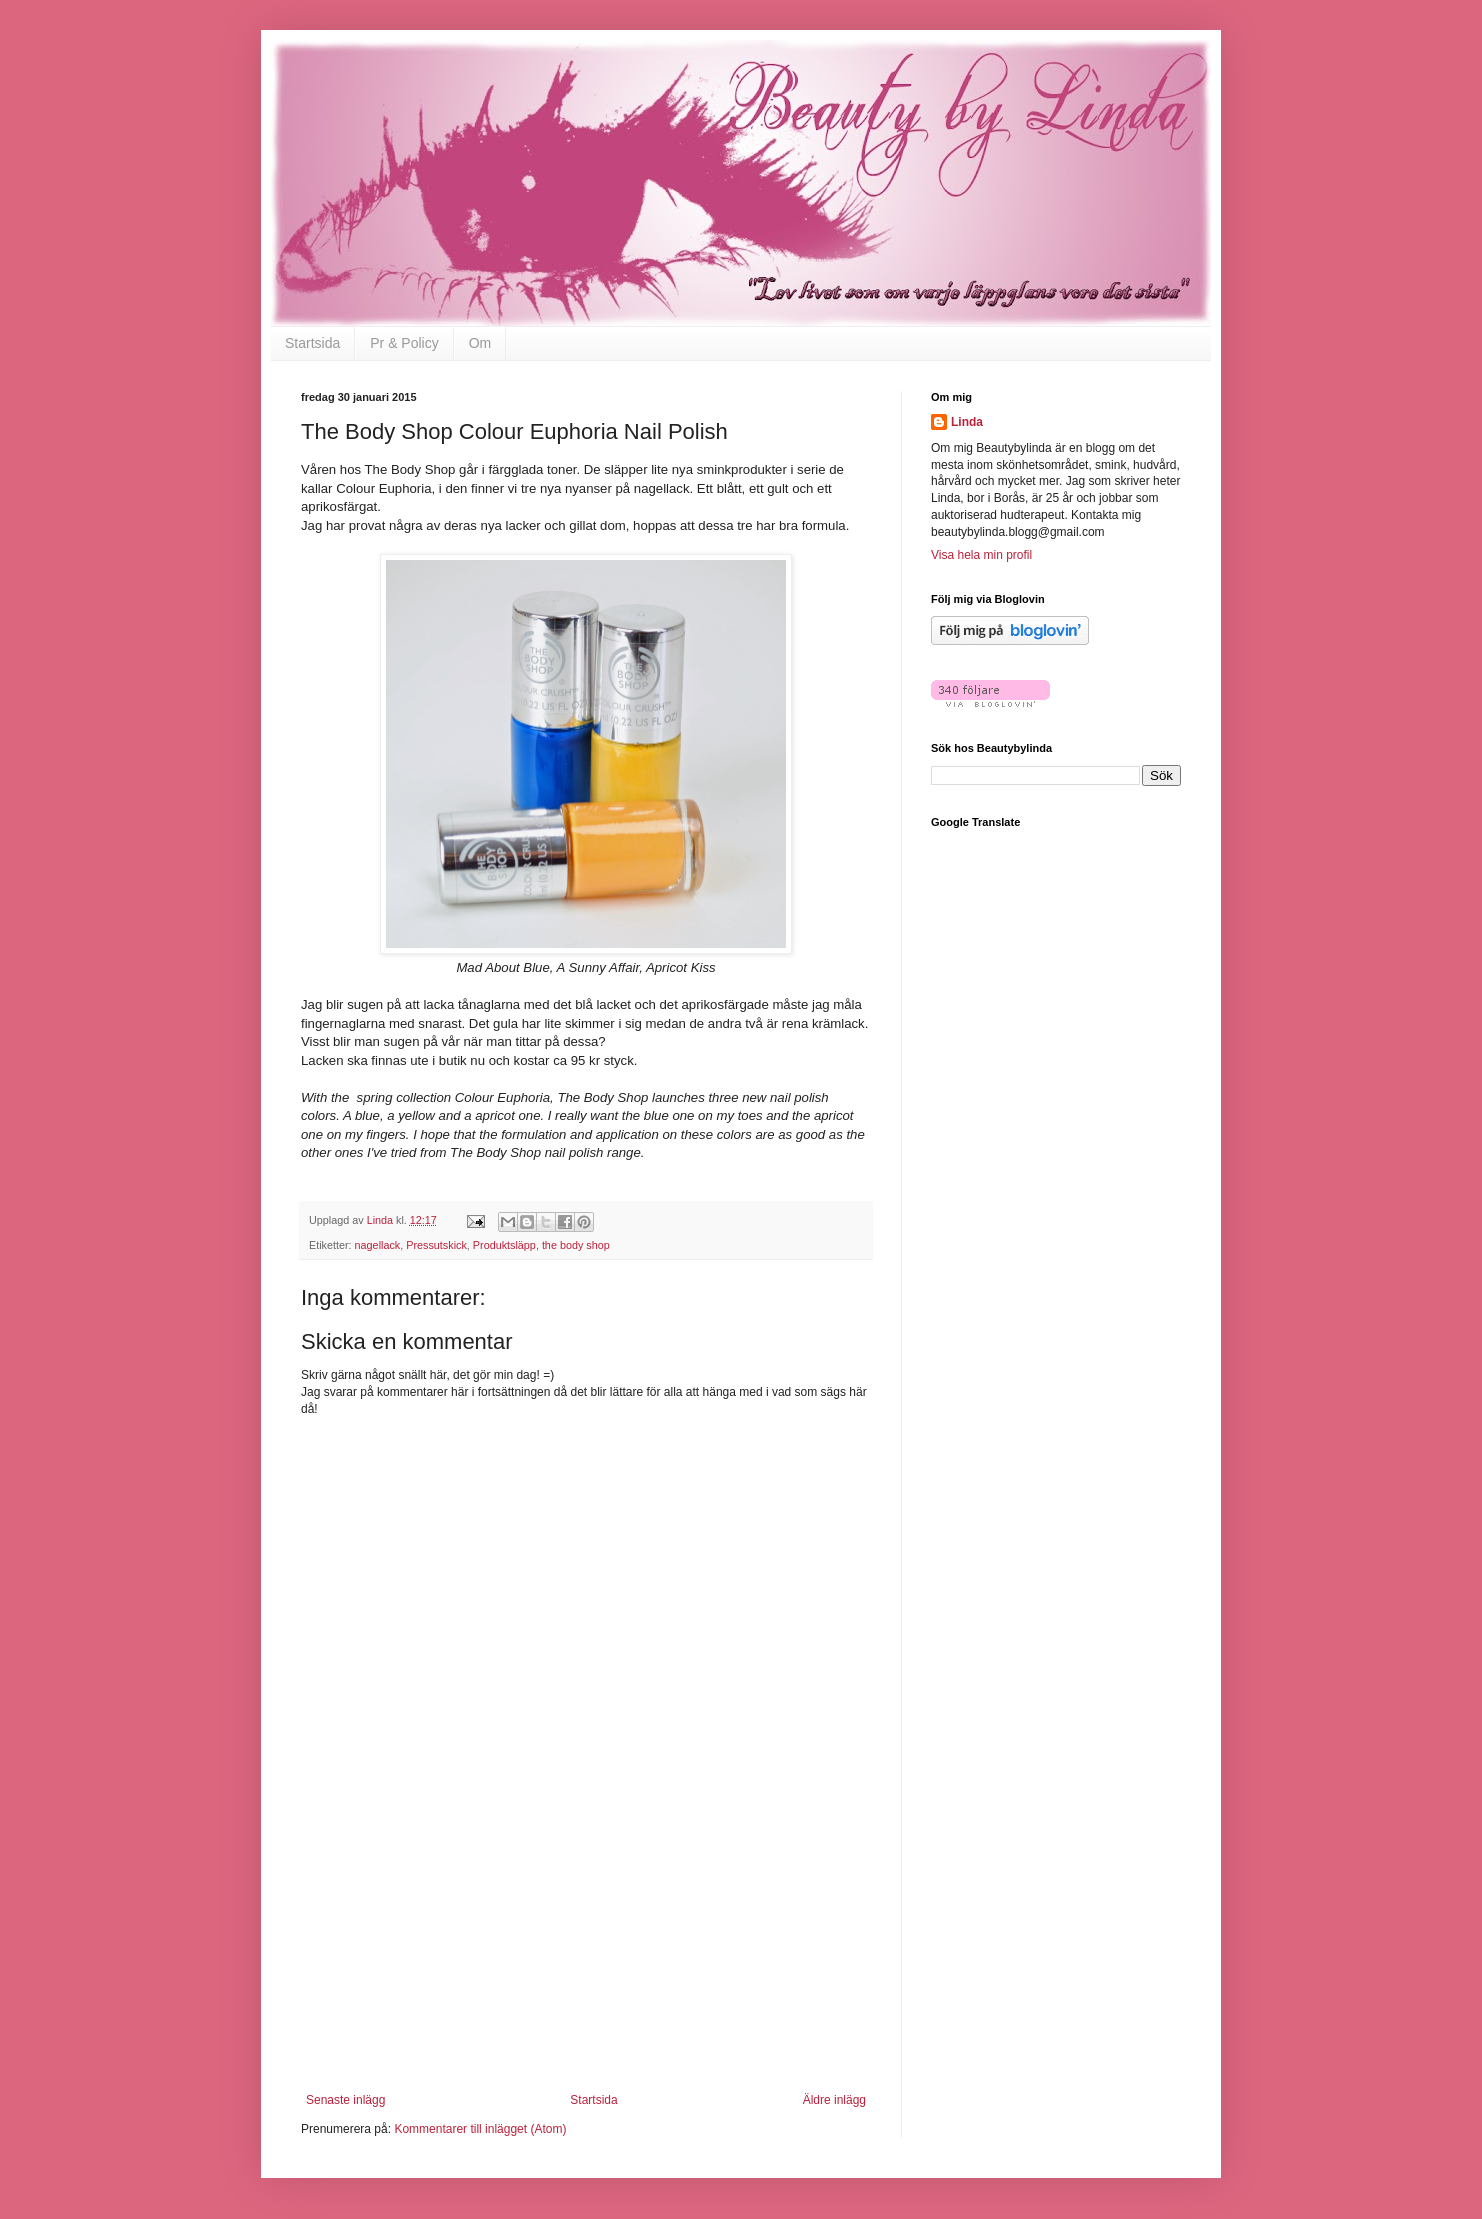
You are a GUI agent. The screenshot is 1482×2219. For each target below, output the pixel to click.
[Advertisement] (586, 1968)
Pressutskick (436, 1245)
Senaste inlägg (345, 2100)
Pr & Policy (404, 343)
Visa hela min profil (981, 555)
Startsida (312, 343)
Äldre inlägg (834, 2100)
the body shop (576, 1245)
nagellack (378, 1245)
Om (480, 343)
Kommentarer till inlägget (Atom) (480, 2129)
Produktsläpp (504, 1245)
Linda (967, 422)
